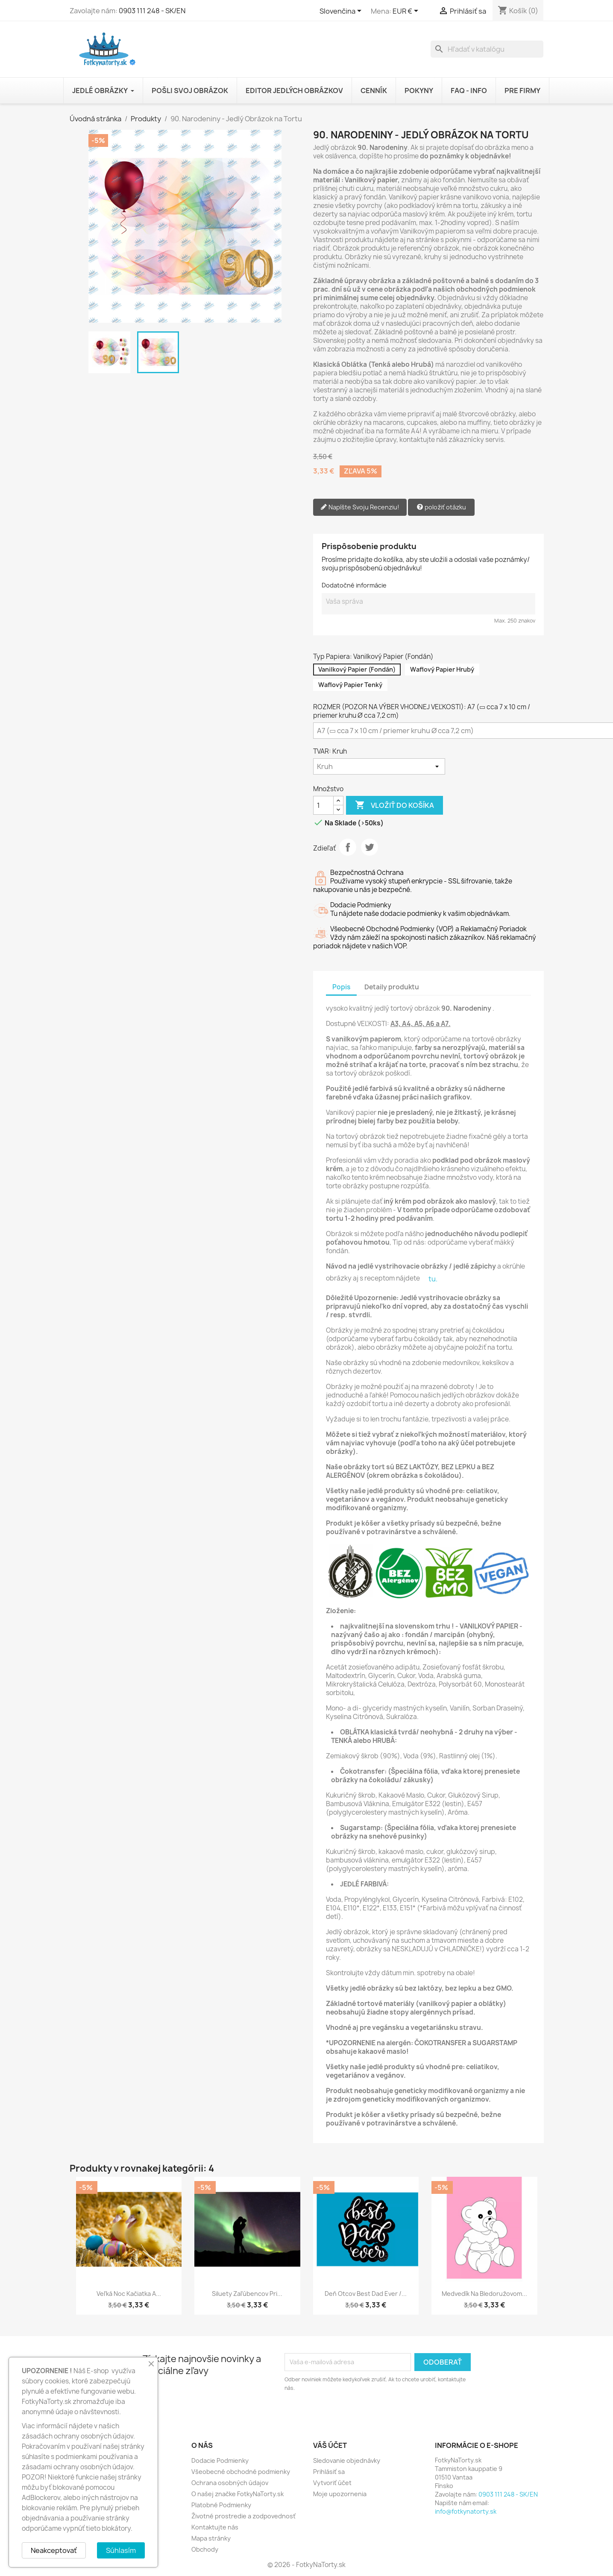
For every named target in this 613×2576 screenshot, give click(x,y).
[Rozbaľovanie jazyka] (342, 11)
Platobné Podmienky (221, 2505)
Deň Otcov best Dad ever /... (366, 2293)
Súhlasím (121, 2550)
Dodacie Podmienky (220, 2460)
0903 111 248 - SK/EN (152, 10)
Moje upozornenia (340, 2494)
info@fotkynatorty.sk (465, 2511)
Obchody (204, 2549)
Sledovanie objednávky (346, 2460)
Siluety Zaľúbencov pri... (247, 2293)
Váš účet (330, 2445)
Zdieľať (347, 847)
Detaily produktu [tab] (391, 986)
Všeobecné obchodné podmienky (240, 2472)
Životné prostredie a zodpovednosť (243, 2516)
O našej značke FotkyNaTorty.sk (237, 2494)
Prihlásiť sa (329, 2472)
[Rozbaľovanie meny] (407, 11)
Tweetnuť (369, 847)
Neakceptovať (54, 2550)
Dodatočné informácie (354, 585)
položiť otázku (441, 507)
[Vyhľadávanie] (487, 49)
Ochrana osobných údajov (229, 2483)
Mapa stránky (211, 2538)
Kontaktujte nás (214, 2527)
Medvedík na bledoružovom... (484, 2293)
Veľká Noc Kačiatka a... (129, 2293)
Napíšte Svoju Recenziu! (359, 507)
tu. (432, 1279)
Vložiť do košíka (394, 805)
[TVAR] (379, 766)
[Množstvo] (323, 805)
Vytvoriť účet (332, 2483)
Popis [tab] (341, 986)
